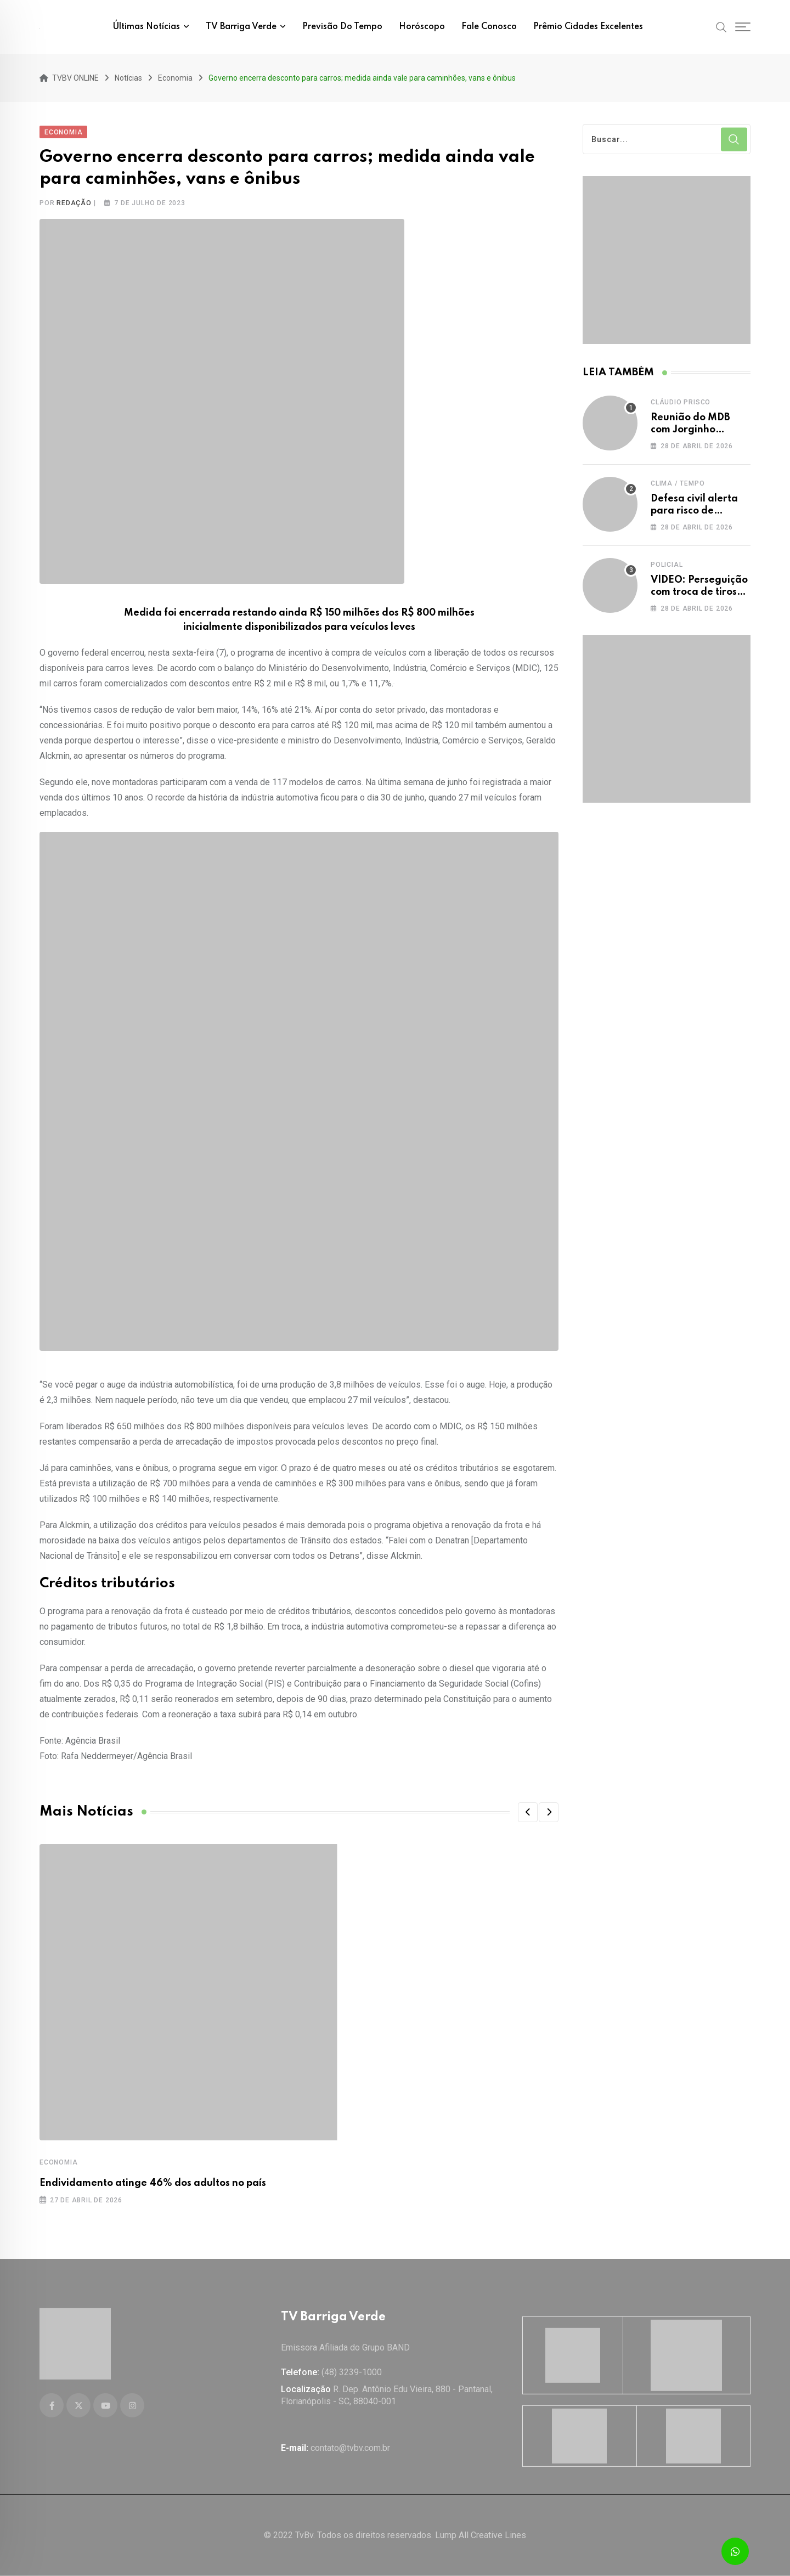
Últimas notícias (146, 26)
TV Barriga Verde (241, 26)
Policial (666, 564)
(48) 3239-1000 (351, 2372)
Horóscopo (422, 26)
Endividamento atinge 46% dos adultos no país (153, 2183)
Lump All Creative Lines (480, 2535)
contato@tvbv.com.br (350, 2448)
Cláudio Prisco (680, 402)
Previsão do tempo (342, 26)
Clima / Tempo (677, 483)
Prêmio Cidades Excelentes (588, 26)
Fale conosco (489, 26)
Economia (58, 2162)
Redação (74, 203)
